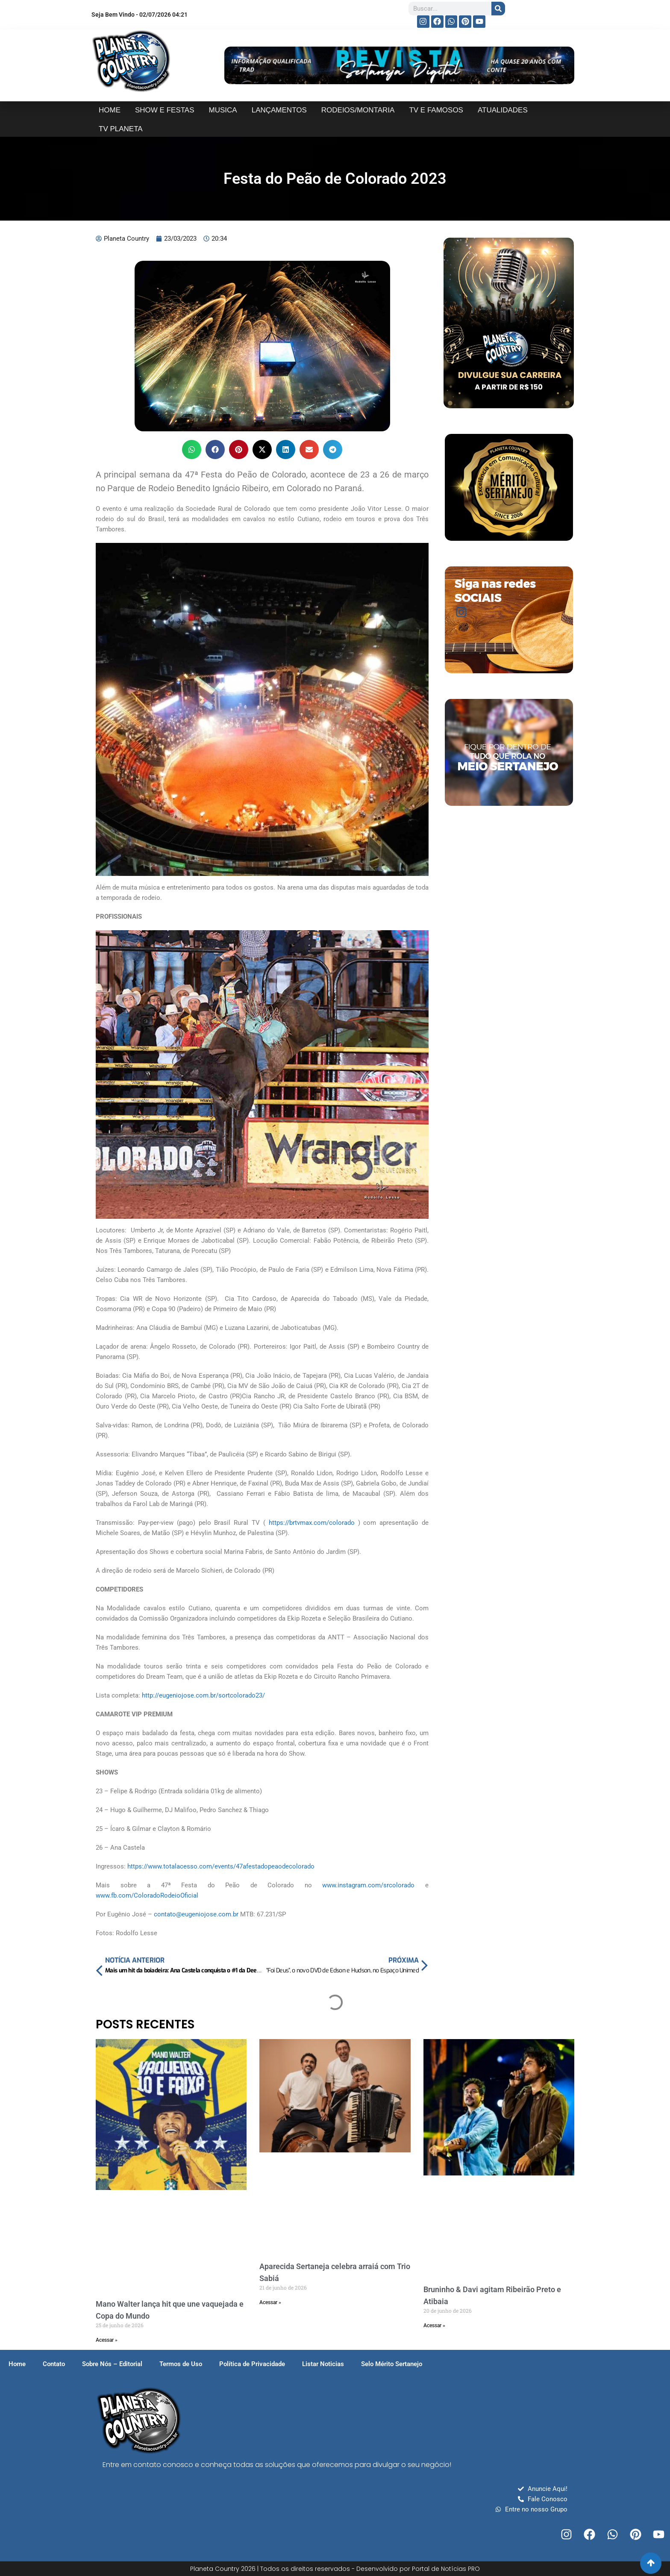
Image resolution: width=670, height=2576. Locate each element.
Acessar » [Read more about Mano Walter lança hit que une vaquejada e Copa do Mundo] (107, 2340)
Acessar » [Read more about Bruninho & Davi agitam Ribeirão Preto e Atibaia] (434, 2325)
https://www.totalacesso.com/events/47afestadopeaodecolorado (220, 1866)
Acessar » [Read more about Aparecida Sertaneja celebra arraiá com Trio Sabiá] (270, 2302)
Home (17, 2364)
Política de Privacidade (252, 2364)
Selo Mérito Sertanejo (391, 2364)
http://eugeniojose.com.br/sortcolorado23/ (203, 1695)
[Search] (498, 8)
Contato (54, 2364)
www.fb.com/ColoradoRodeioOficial (147, 1895)
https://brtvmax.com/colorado (312, 1523)
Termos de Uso (180, 2364)
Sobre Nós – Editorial (112, 2364)
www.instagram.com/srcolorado (368, 1885)
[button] (191, 449)
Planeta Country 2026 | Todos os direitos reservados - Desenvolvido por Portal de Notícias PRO (335, 2568)
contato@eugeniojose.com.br (196, 1914)
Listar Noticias (323, 2364)
